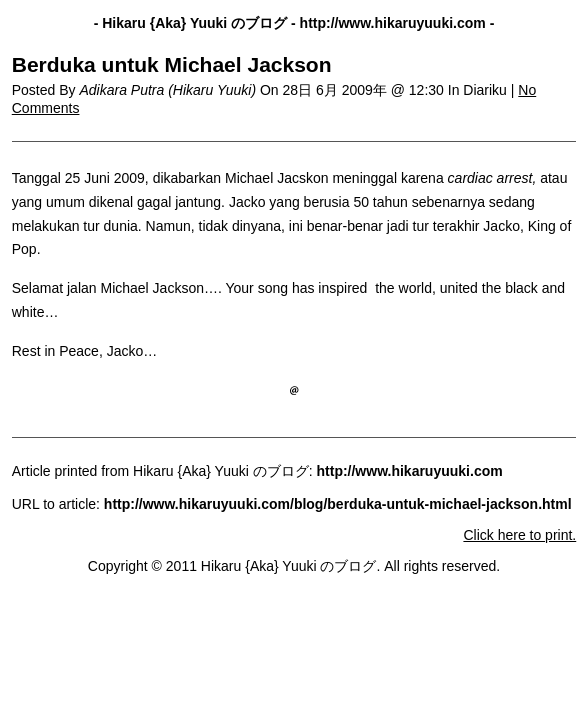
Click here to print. (519, 535)
